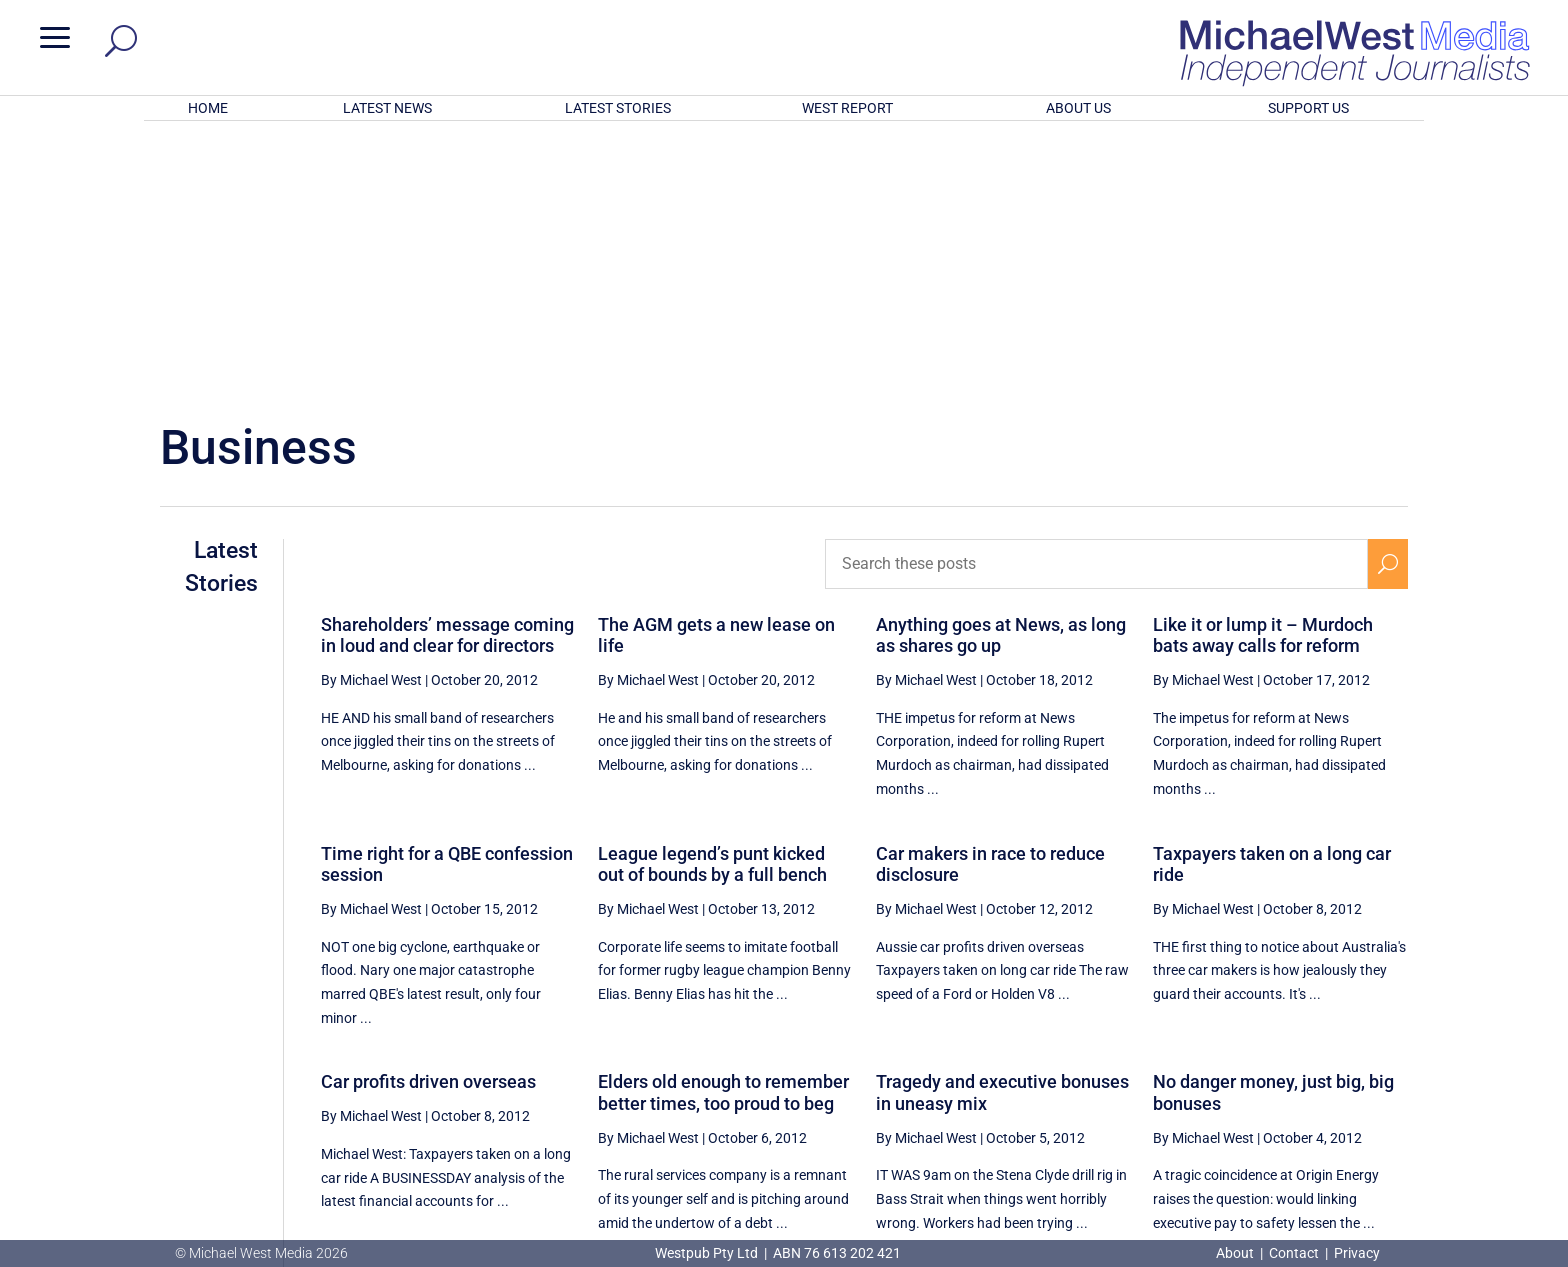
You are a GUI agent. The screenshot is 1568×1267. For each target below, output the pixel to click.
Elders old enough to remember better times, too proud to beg (723, 830)
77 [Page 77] (1140, 1050)
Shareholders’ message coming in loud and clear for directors (447, 373)
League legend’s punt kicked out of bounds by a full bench (712, 602)
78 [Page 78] (1190, 1050)
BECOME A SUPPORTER (1462, 1126)
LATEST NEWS (387, 108)
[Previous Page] (1093, 1049)
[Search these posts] (1097, 302)
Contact (1294, 1253)
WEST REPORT (847, 108)
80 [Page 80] (1291, 1050)
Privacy (1357, 1253)
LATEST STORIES (618, 108)
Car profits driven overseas (428, 819)
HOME (208, 108)
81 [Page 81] (1342, 1050)
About (1236, 1253)
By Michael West (371, 418)
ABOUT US (1078, 108)
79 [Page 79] (1241, 1050)
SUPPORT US (1308, 108)
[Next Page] (1388, 1049)
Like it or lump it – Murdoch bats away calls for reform (1263, 373)
